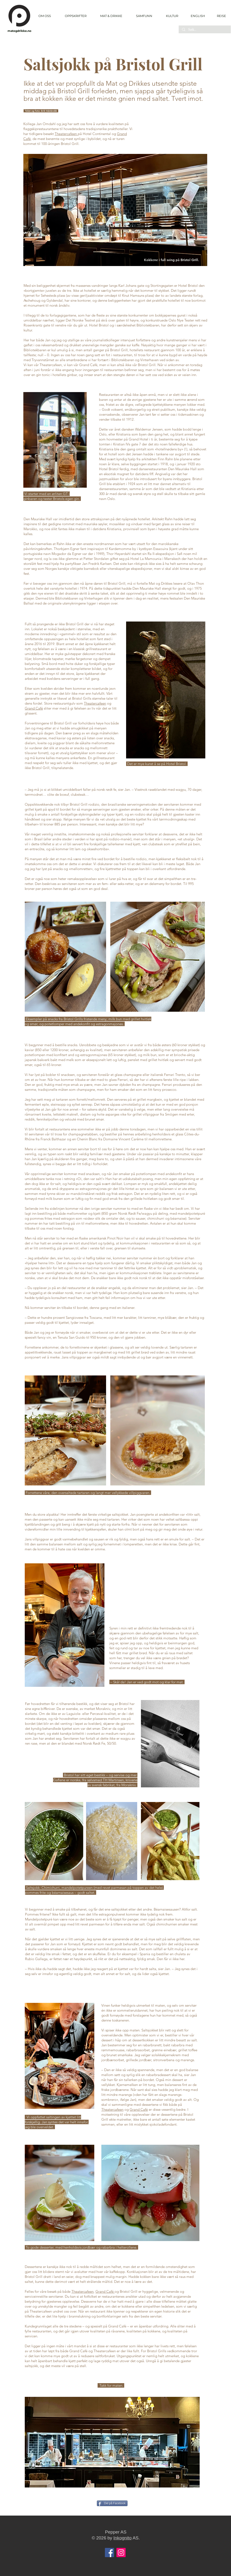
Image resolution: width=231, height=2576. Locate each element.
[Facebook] (109, 2552)
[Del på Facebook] (112, 2503)
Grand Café (34, 708)
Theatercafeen (66, 133)
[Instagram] (121, 2552)
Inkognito (122, 2537)
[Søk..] (204, 29)
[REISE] (220, 16)
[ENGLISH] (197, 16)
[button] (75, 16)
